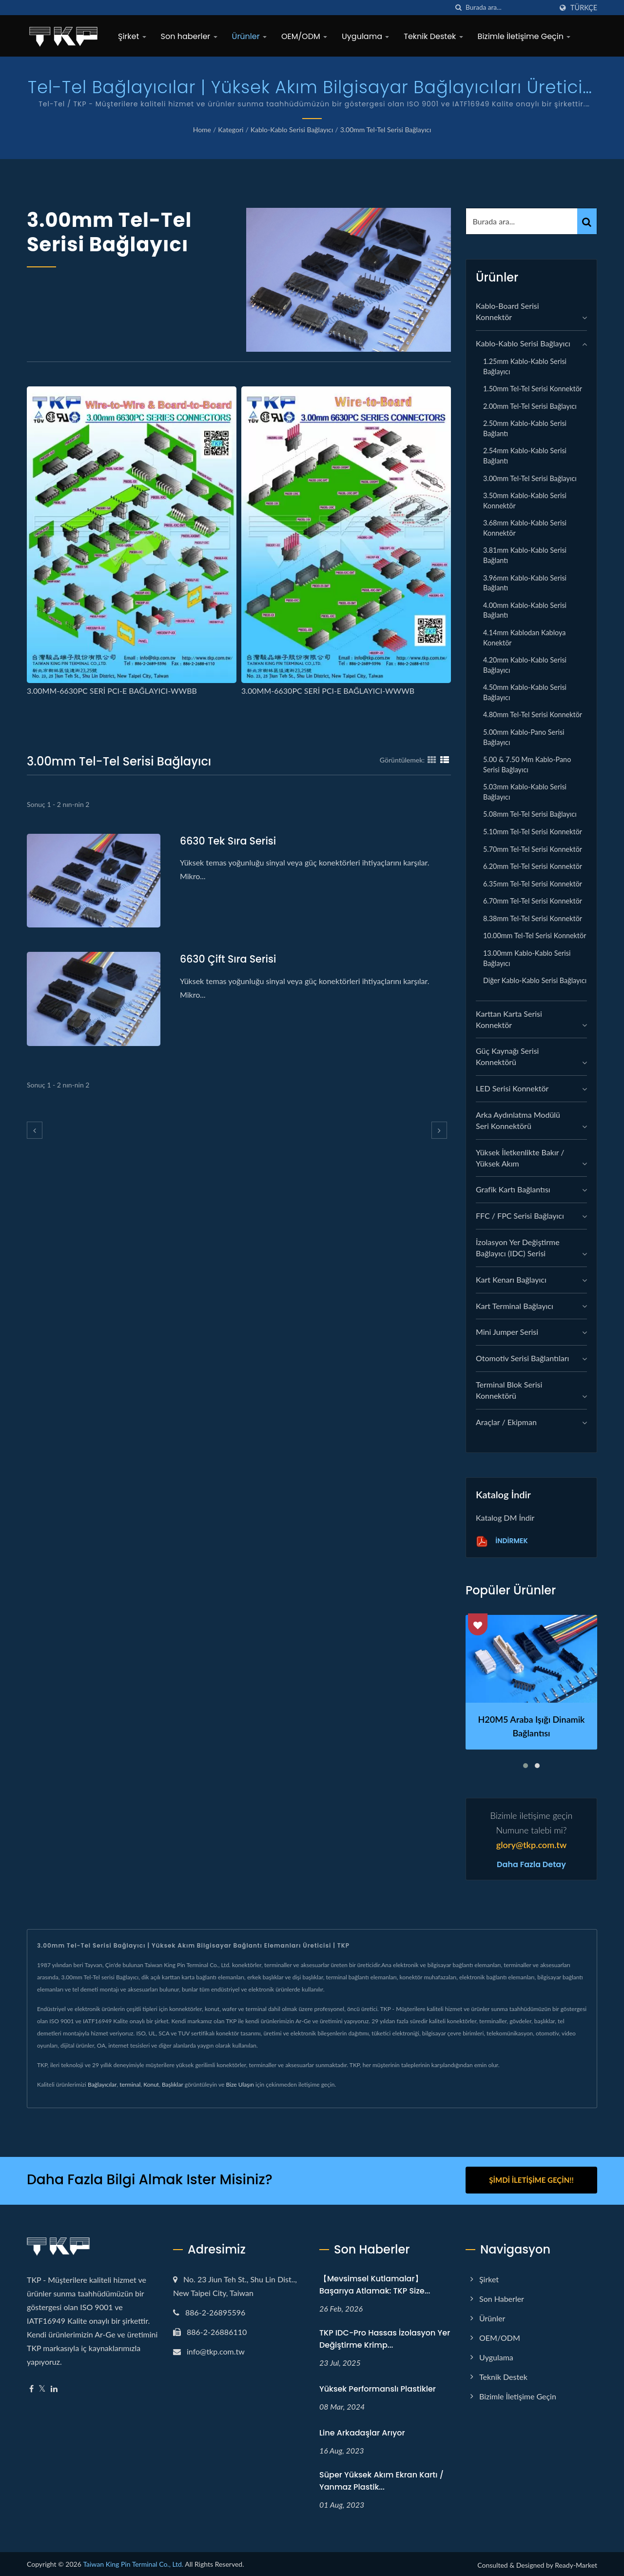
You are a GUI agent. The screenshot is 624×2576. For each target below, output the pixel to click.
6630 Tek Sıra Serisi (229, 841)
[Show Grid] (432, 759)
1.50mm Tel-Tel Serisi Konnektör (532, 388)
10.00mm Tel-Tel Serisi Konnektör (534, 935)
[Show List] (444, 759)
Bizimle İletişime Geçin (524, 36)
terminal (129, 2084)
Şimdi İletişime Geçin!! (531, 2179)
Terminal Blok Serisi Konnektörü (509, 1390)
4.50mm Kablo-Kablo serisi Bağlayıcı (524, 692)
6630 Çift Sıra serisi (229, 959)
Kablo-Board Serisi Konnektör (507, 311)
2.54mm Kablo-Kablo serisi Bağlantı (524, 455)
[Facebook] (31, 2387)
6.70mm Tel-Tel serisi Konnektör (532, 901)
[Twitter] (42, 2387)
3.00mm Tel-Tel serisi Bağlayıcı (385, 129)
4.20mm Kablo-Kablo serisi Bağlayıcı (524, 665)
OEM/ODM (304, 36)
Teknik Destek (433, 36)
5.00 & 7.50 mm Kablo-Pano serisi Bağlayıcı (527, 764)
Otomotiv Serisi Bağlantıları (522, 1358)
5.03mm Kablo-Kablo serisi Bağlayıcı (524, 792)
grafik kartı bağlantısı (513, 1189)
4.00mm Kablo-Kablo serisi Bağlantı (524, 610)
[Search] (509, 7)
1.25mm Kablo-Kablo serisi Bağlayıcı (524, 366)
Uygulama (365, 36)
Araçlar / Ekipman (506, 1422)
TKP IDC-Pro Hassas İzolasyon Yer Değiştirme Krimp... (384, 2337)
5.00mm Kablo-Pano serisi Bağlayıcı (524, 737)
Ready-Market (576, 2563)
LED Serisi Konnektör (512, 1088)
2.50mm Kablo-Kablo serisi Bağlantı (524, 428)
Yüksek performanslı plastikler (377, 2387)
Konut (151, 2084)
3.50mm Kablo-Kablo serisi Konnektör (524, 500)
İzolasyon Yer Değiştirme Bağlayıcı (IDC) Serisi (518, 1247)
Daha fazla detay (531, 1864)
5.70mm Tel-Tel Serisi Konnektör (532, 849)
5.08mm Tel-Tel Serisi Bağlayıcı (530, 814)
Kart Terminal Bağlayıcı (514, 1305)
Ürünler (249, 36)
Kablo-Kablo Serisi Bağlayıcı (292, 129)
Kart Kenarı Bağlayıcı (511, 1279)
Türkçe (583, 8)
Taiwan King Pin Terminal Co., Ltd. (133, 2562)
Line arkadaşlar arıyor (362, 2431)
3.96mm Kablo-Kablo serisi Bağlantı (524, 583)
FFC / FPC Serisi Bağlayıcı (520, 1215)
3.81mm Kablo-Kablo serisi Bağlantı (524, 555)
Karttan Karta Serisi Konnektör (509, 1019)
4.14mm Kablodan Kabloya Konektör (524, 637)
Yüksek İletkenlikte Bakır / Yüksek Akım (520, 1157)
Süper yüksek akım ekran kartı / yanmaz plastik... (381, 2479)
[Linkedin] (54, 2387)
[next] (439, 1130)
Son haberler (189, 36)
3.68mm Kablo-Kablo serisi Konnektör (524, 528)
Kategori (230, 129)
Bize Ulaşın (240, 2084)
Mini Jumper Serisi (507, 1331)
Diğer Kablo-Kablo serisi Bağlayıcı (534, 980)
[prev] (34, 1130)
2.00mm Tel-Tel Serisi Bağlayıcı (530, 406)
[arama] (458, 7)
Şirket (132, 36)
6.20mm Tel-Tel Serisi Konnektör (532, 866)
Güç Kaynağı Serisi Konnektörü (507, 1056)
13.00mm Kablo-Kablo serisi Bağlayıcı (526, 958)
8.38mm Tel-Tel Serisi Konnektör (532, 918)
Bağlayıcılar (102, 2084)
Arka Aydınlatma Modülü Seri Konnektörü (518, 1120)
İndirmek (502, 1541)
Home (202, 129)
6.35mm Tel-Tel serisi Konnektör (532, 884)
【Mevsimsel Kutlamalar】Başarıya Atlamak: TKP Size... (374, 2283)
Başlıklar (172, 2084)
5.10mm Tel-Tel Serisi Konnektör (532, 831)
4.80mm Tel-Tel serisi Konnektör (532, 714)
